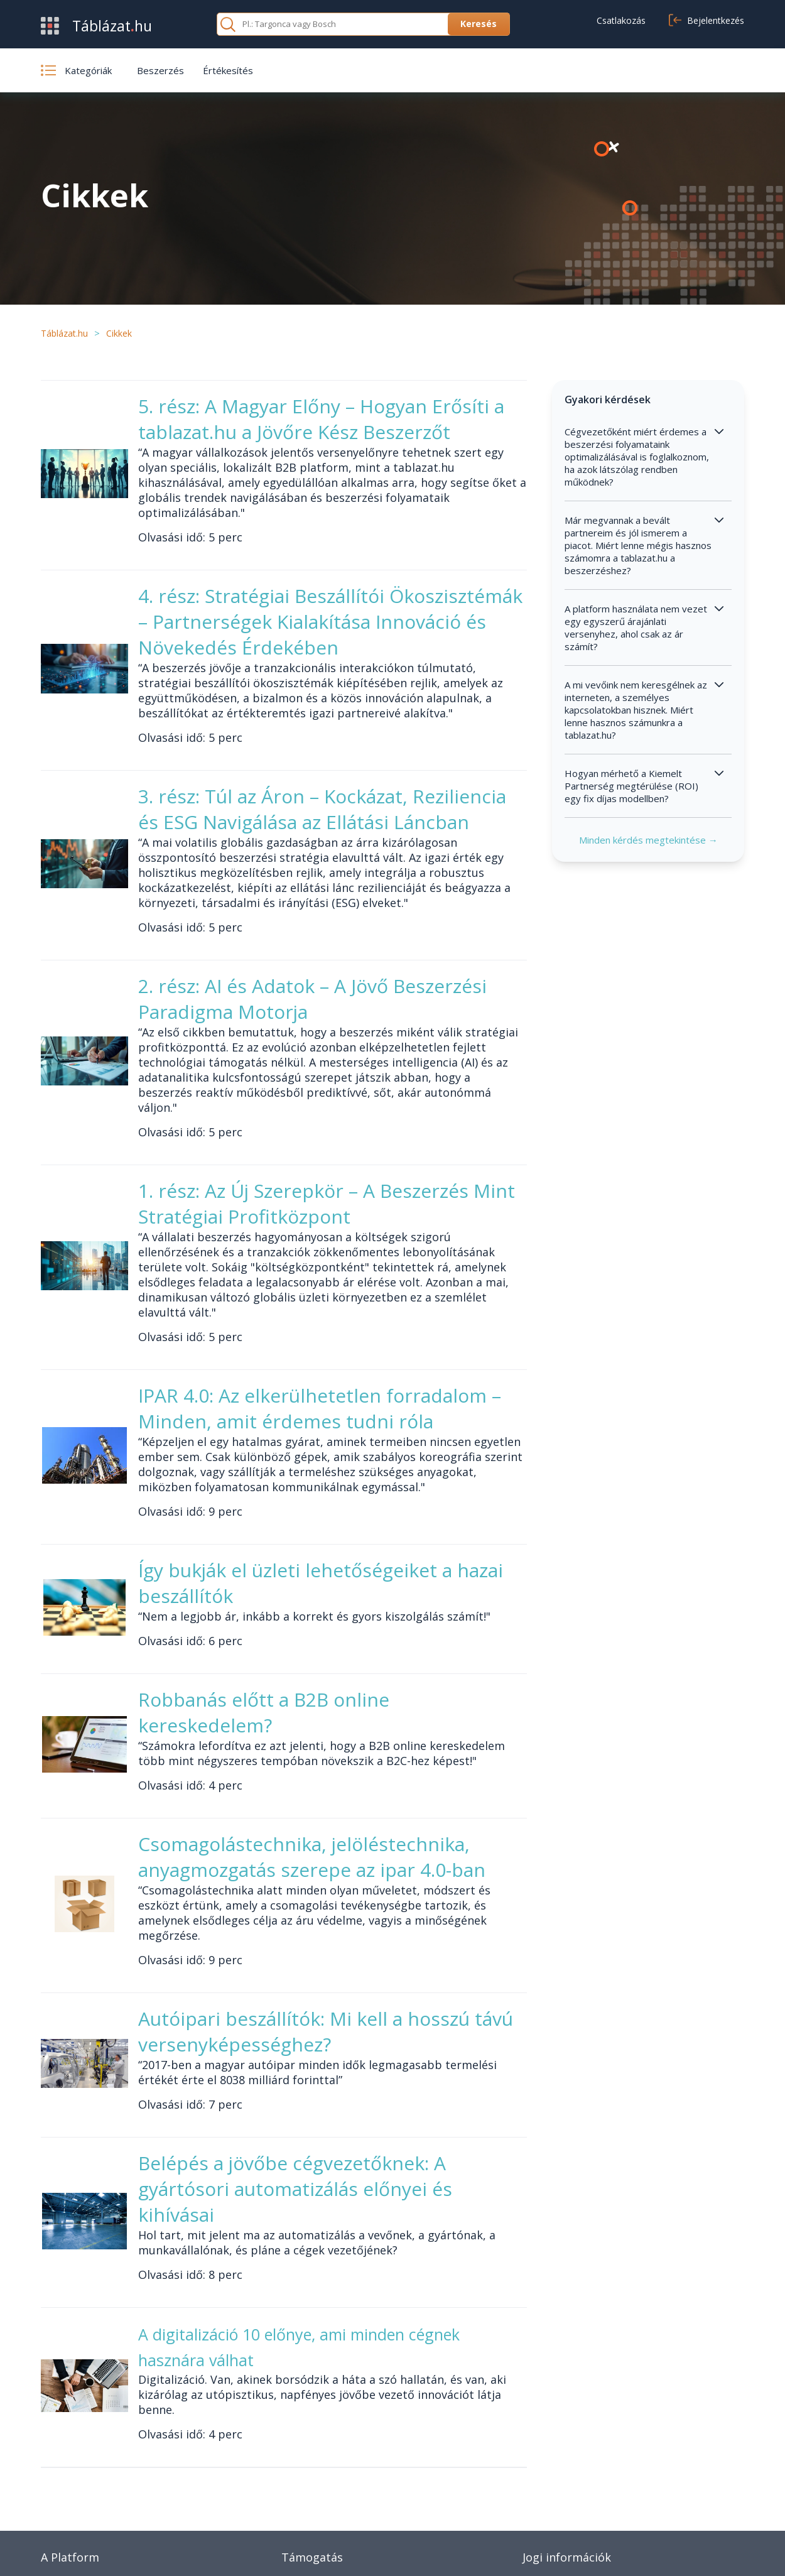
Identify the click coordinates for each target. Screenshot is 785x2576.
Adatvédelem (551, 2478)
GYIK (292, 2460)
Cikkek (294, 2497)
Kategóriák (64, 2497)
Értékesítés (228, 70)
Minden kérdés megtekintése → (659, 883)
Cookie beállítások (561, 2497)
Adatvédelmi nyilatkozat (656, 2551)
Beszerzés (160, 70)
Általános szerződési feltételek (589, 2460)
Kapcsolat (302, 2478)
